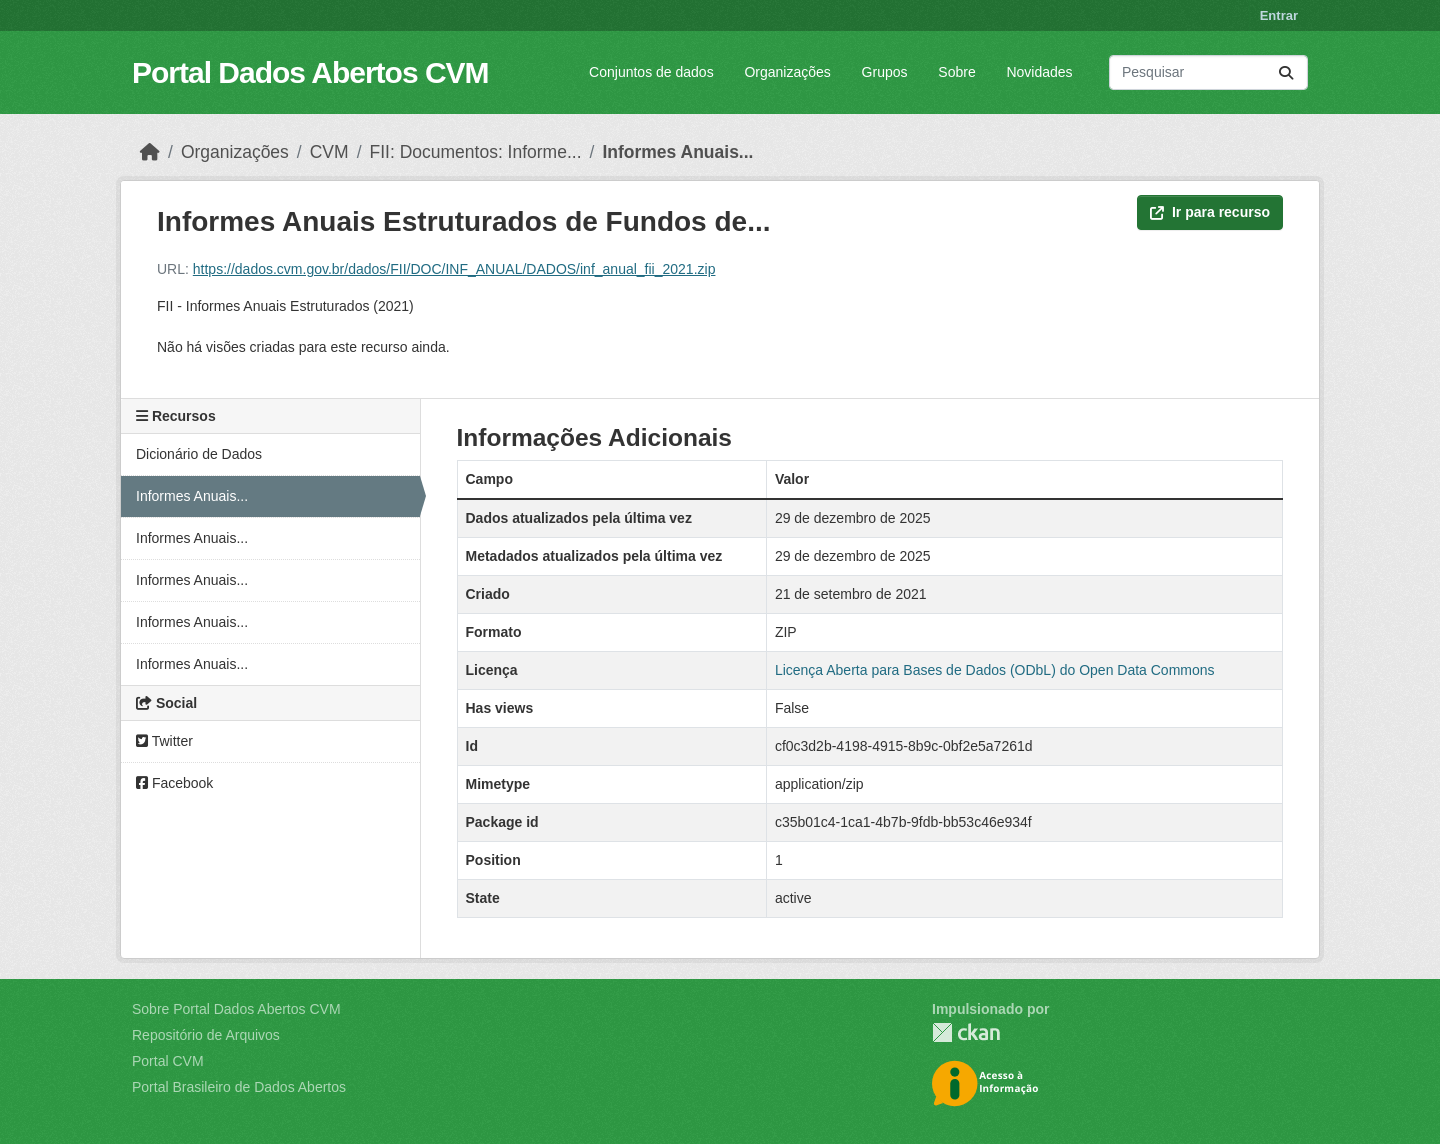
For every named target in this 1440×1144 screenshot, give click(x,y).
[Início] (150, 152)
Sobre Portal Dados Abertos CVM (236, 1009)
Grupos (885, 72)
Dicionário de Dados (199, 454)
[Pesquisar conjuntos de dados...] (1208, 72)
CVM (329, 152)
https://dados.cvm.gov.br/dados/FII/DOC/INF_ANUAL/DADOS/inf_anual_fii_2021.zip (454, 269)
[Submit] (1286, 72)
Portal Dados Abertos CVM (310, 72)
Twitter (164, 741)
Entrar (1279, 15)
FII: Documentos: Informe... (476, 152)
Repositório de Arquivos (206, 1035)
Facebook (174, 783)
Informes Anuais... (677, 152)
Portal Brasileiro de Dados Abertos (239, 1087)
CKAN (966, 1032)
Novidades (1039, 72)
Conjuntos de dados (651, 72)
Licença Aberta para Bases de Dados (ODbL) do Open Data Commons (995, 670)
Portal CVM (168, 1061)
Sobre (956, 72)
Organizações (787, 72)
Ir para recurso (1210, 212)
